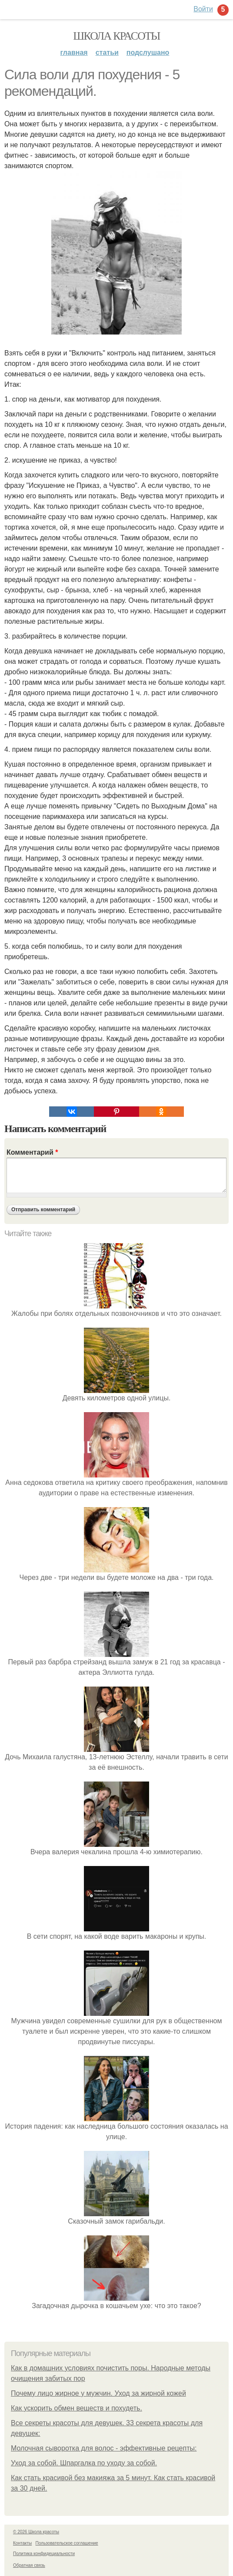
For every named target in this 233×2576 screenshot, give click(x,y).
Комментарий (32, 1152)
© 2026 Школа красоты (36, 2531)
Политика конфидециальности (44, 2553)
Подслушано (148, 52)
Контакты (22, 2543)
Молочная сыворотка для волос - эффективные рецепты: (103, 2448)
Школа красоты (116, 36)
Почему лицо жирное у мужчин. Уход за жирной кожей (98, 2393)
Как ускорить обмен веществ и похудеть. (76, 2408)
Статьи (107, 52)
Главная (74, 52)
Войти (203, 9)
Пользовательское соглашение (67, 2543)
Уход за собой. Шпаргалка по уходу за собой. (84, 2463)
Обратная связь (29, 2565)
